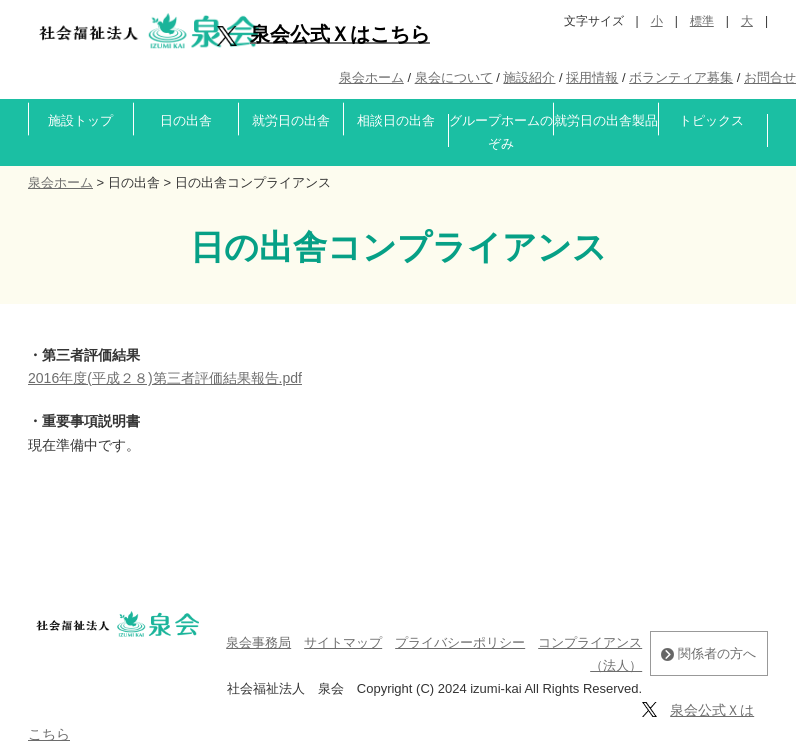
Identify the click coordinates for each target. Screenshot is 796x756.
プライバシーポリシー (460, 642)
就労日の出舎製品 (606, 120)
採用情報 (592, 77)
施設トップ (80, 120)
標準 (702, 21)
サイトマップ (343, 642)
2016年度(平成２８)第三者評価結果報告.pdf (165, 378)
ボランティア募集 (681, 77)
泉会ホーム (371, 77)
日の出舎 (186, 120)
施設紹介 (529, 77)
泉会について (454, 77)
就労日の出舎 (291, 120)
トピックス (711, 120)
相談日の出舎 (396, 120)
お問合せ (770, 77)
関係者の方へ (708, 653)
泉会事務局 (258, 642)
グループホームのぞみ (501, 132)
